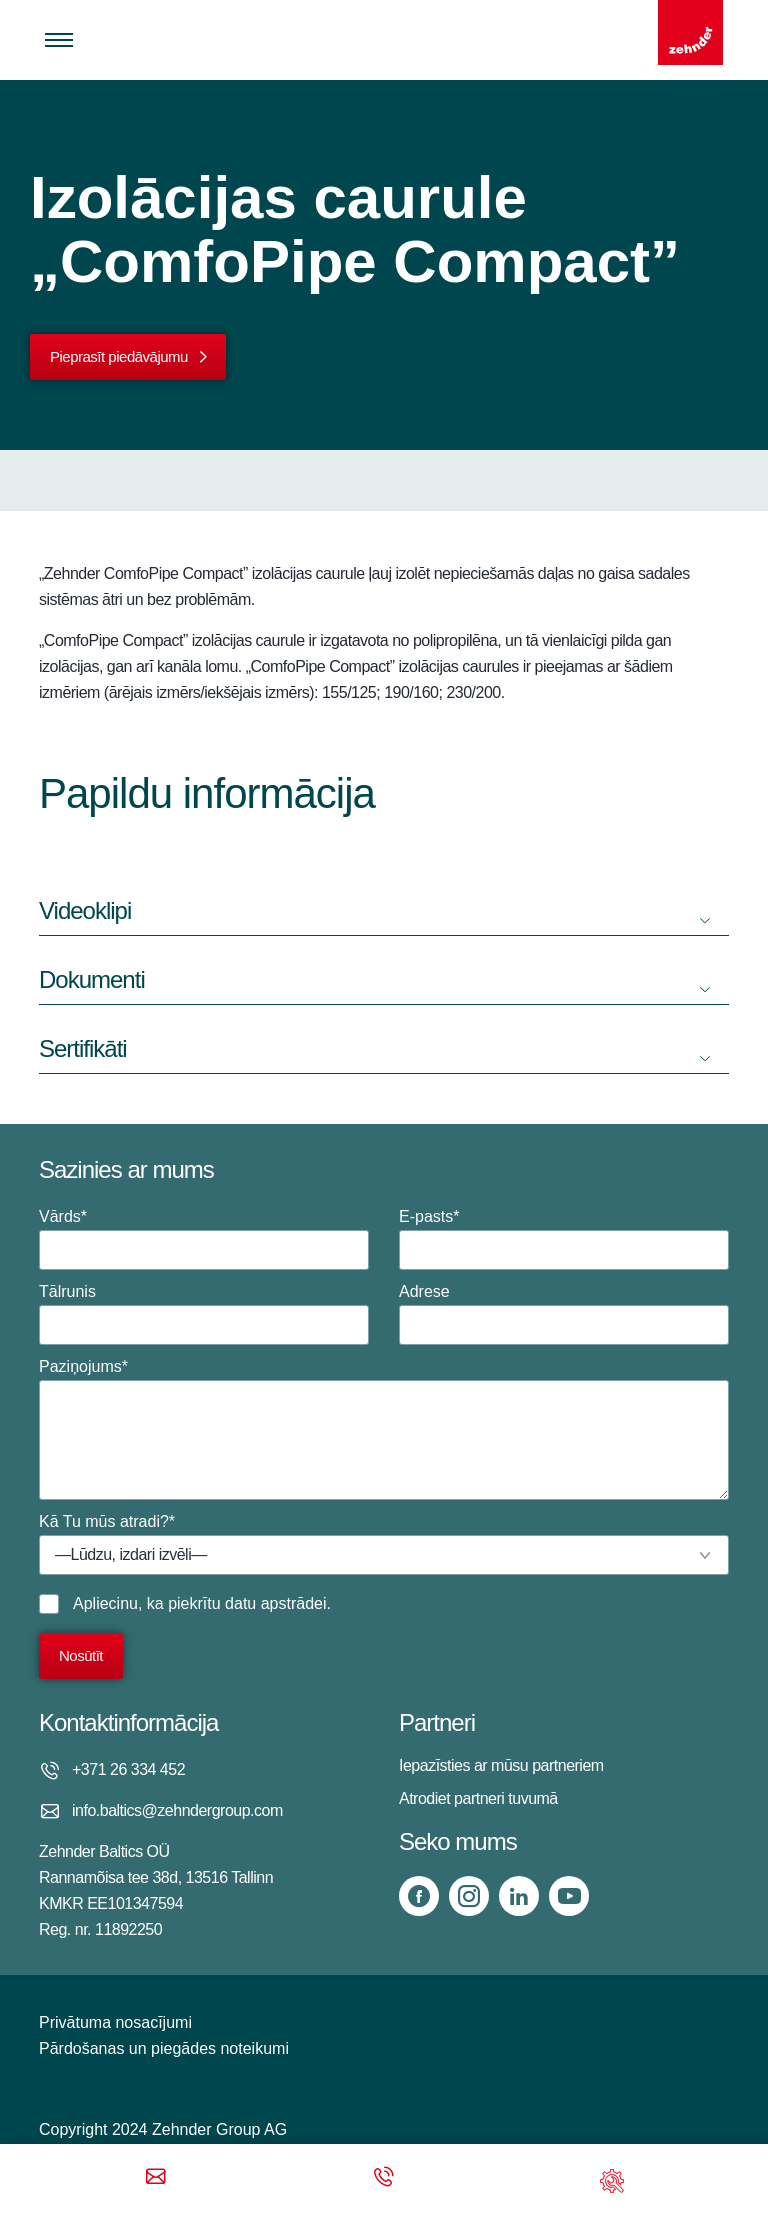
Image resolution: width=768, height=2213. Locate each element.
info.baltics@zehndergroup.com (177, 1810)
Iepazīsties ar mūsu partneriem (501, 1765)
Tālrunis (204, 1314)
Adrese (564, 1314)
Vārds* (204, 1239)
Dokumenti (92, 979)
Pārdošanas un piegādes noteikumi (164, 2048)
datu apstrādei (275, 1603)
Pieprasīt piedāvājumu (119, 356)
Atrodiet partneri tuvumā (478, 1798)
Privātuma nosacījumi (115, 2022)
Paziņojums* (384, 1429)
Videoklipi (85, 910)
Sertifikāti (83, 1048)
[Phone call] (384, 2178)
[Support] (612, 2178)
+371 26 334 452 (128, 1769)
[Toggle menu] (59, 40)
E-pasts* (564, 1239)
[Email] (156, 2178)
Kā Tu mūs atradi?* (384, 1544)
